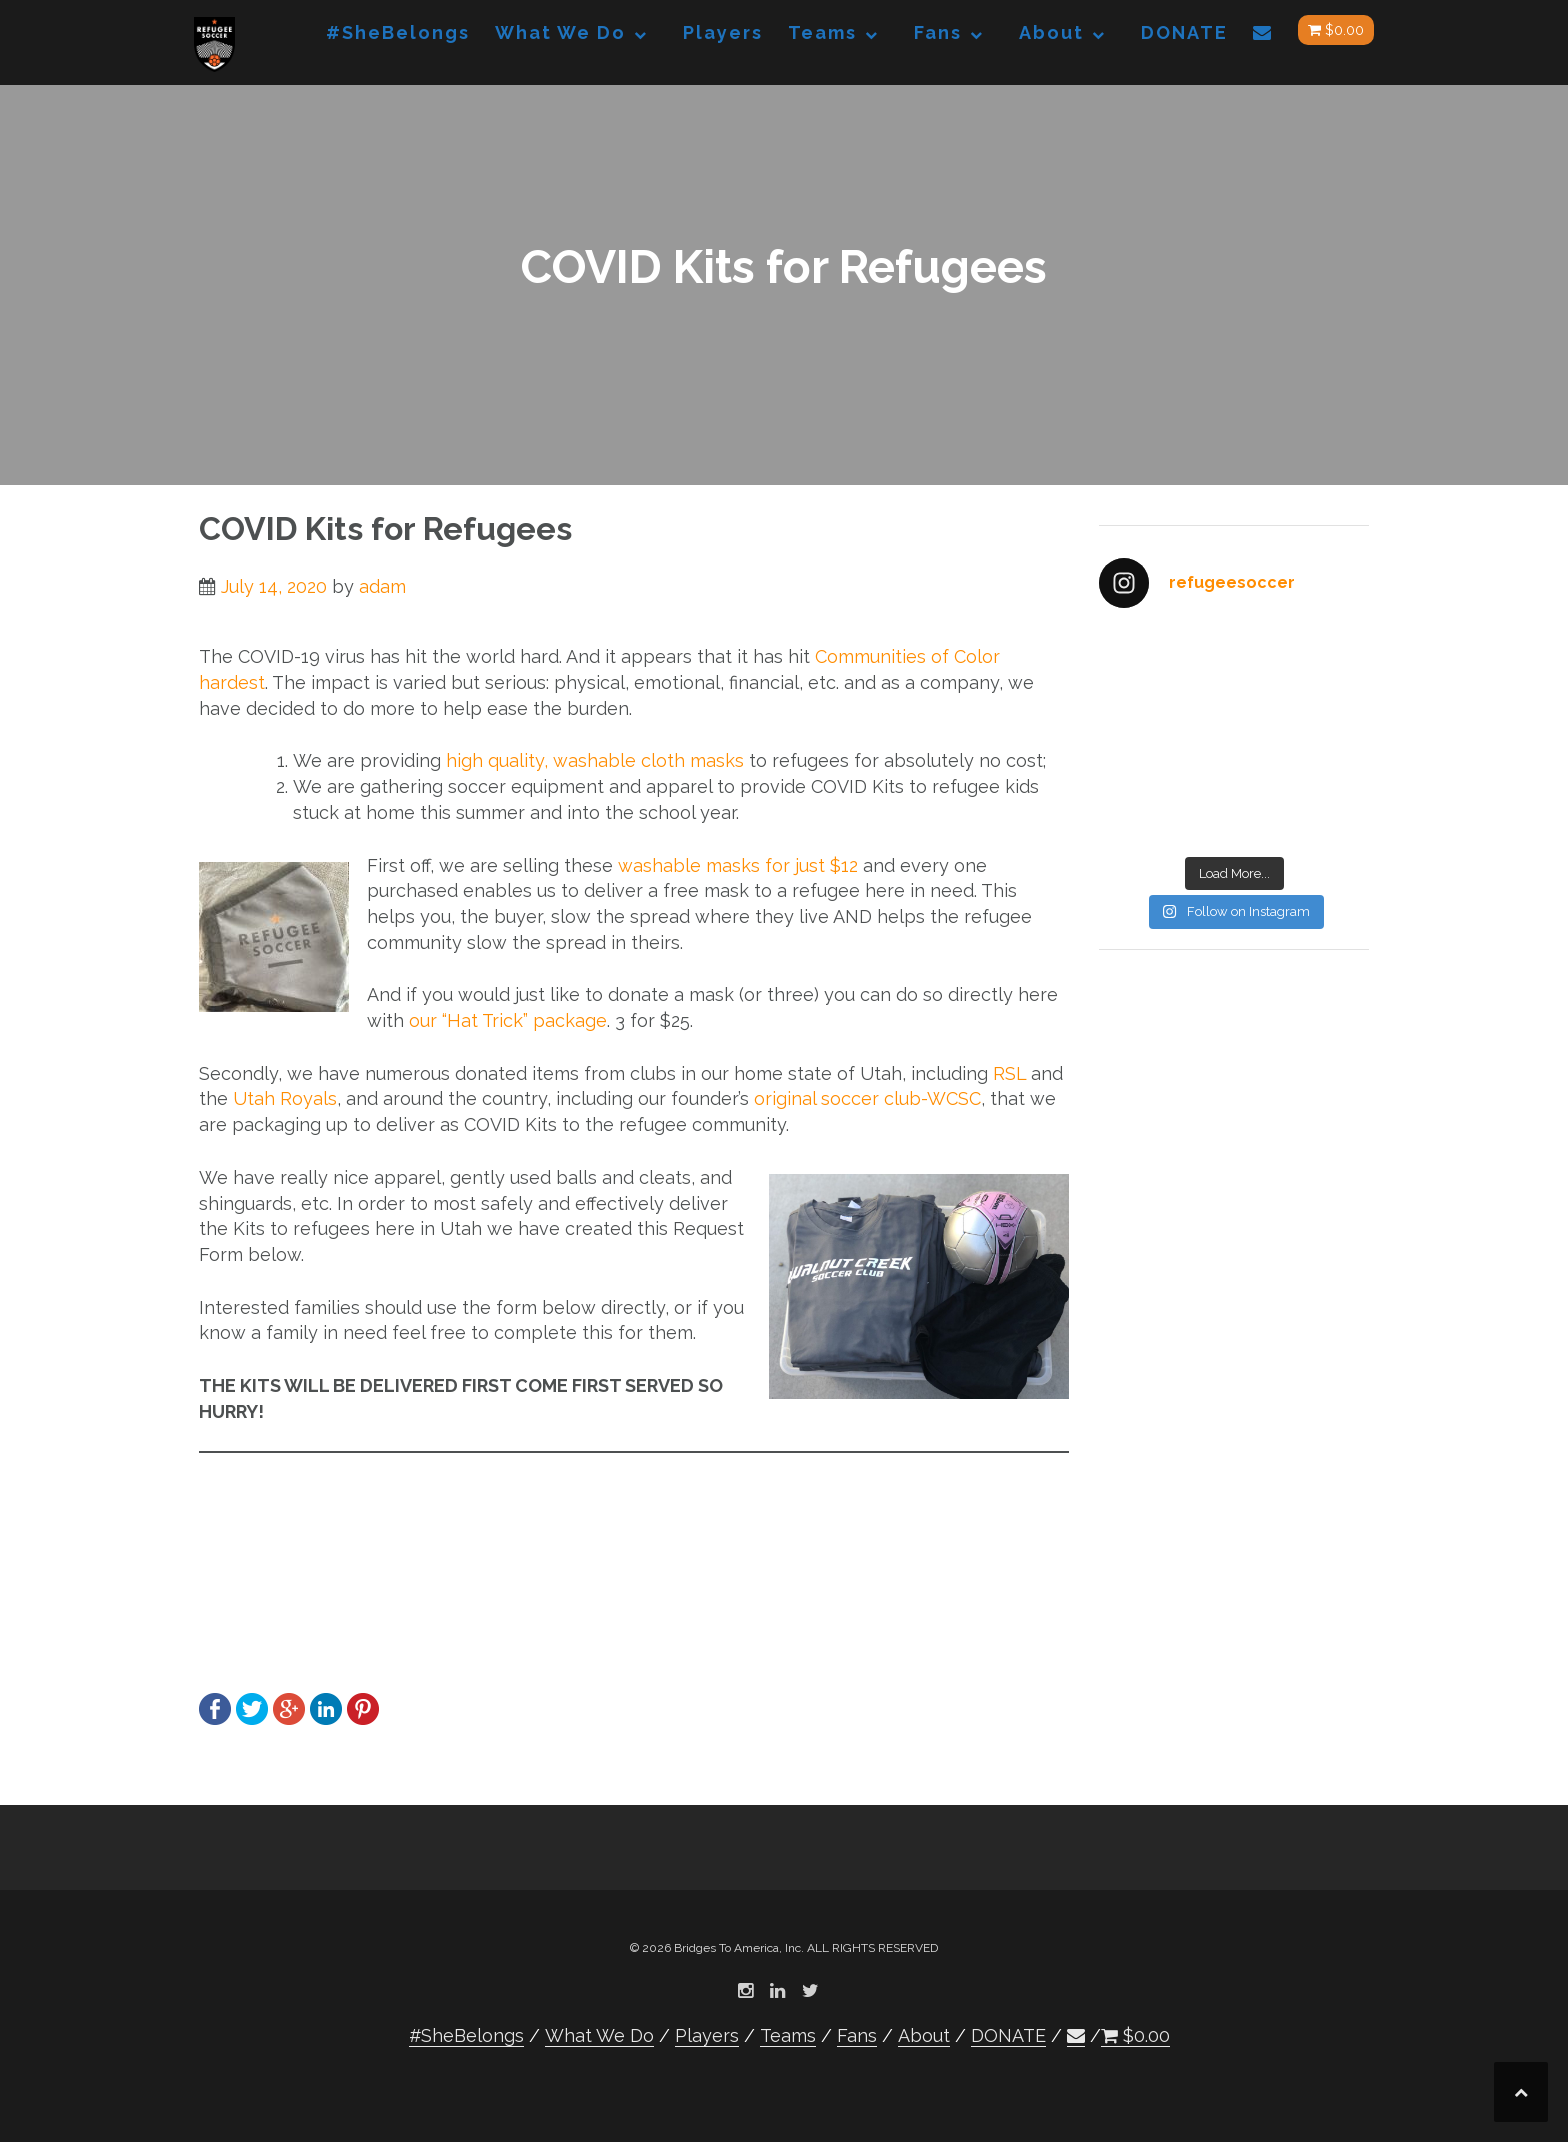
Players (723, 32)
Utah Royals (285, 1098)
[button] (1263, 36)
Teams (822, 32)
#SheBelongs (398, 32)
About (1051, 32)
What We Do (560, 32)
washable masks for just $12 (738, 865)
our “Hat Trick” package (508, 1020)
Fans (938, 32)
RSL (1009, 1073)
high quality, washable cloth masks (595, 760)
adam (382, 586)
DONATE (1184, 32)
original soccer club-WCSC (867, 1098)
